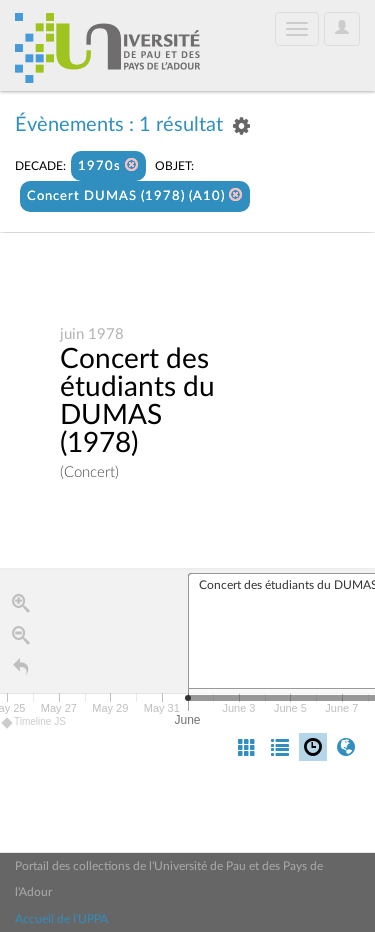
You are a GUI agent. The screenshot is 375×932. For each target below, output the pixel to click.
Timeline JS (34, 722)
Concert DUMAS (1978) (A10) (135, 195)
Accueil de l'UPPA (61, 919)
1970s (108, 165)
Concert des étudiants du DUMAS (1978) (137, 402)
